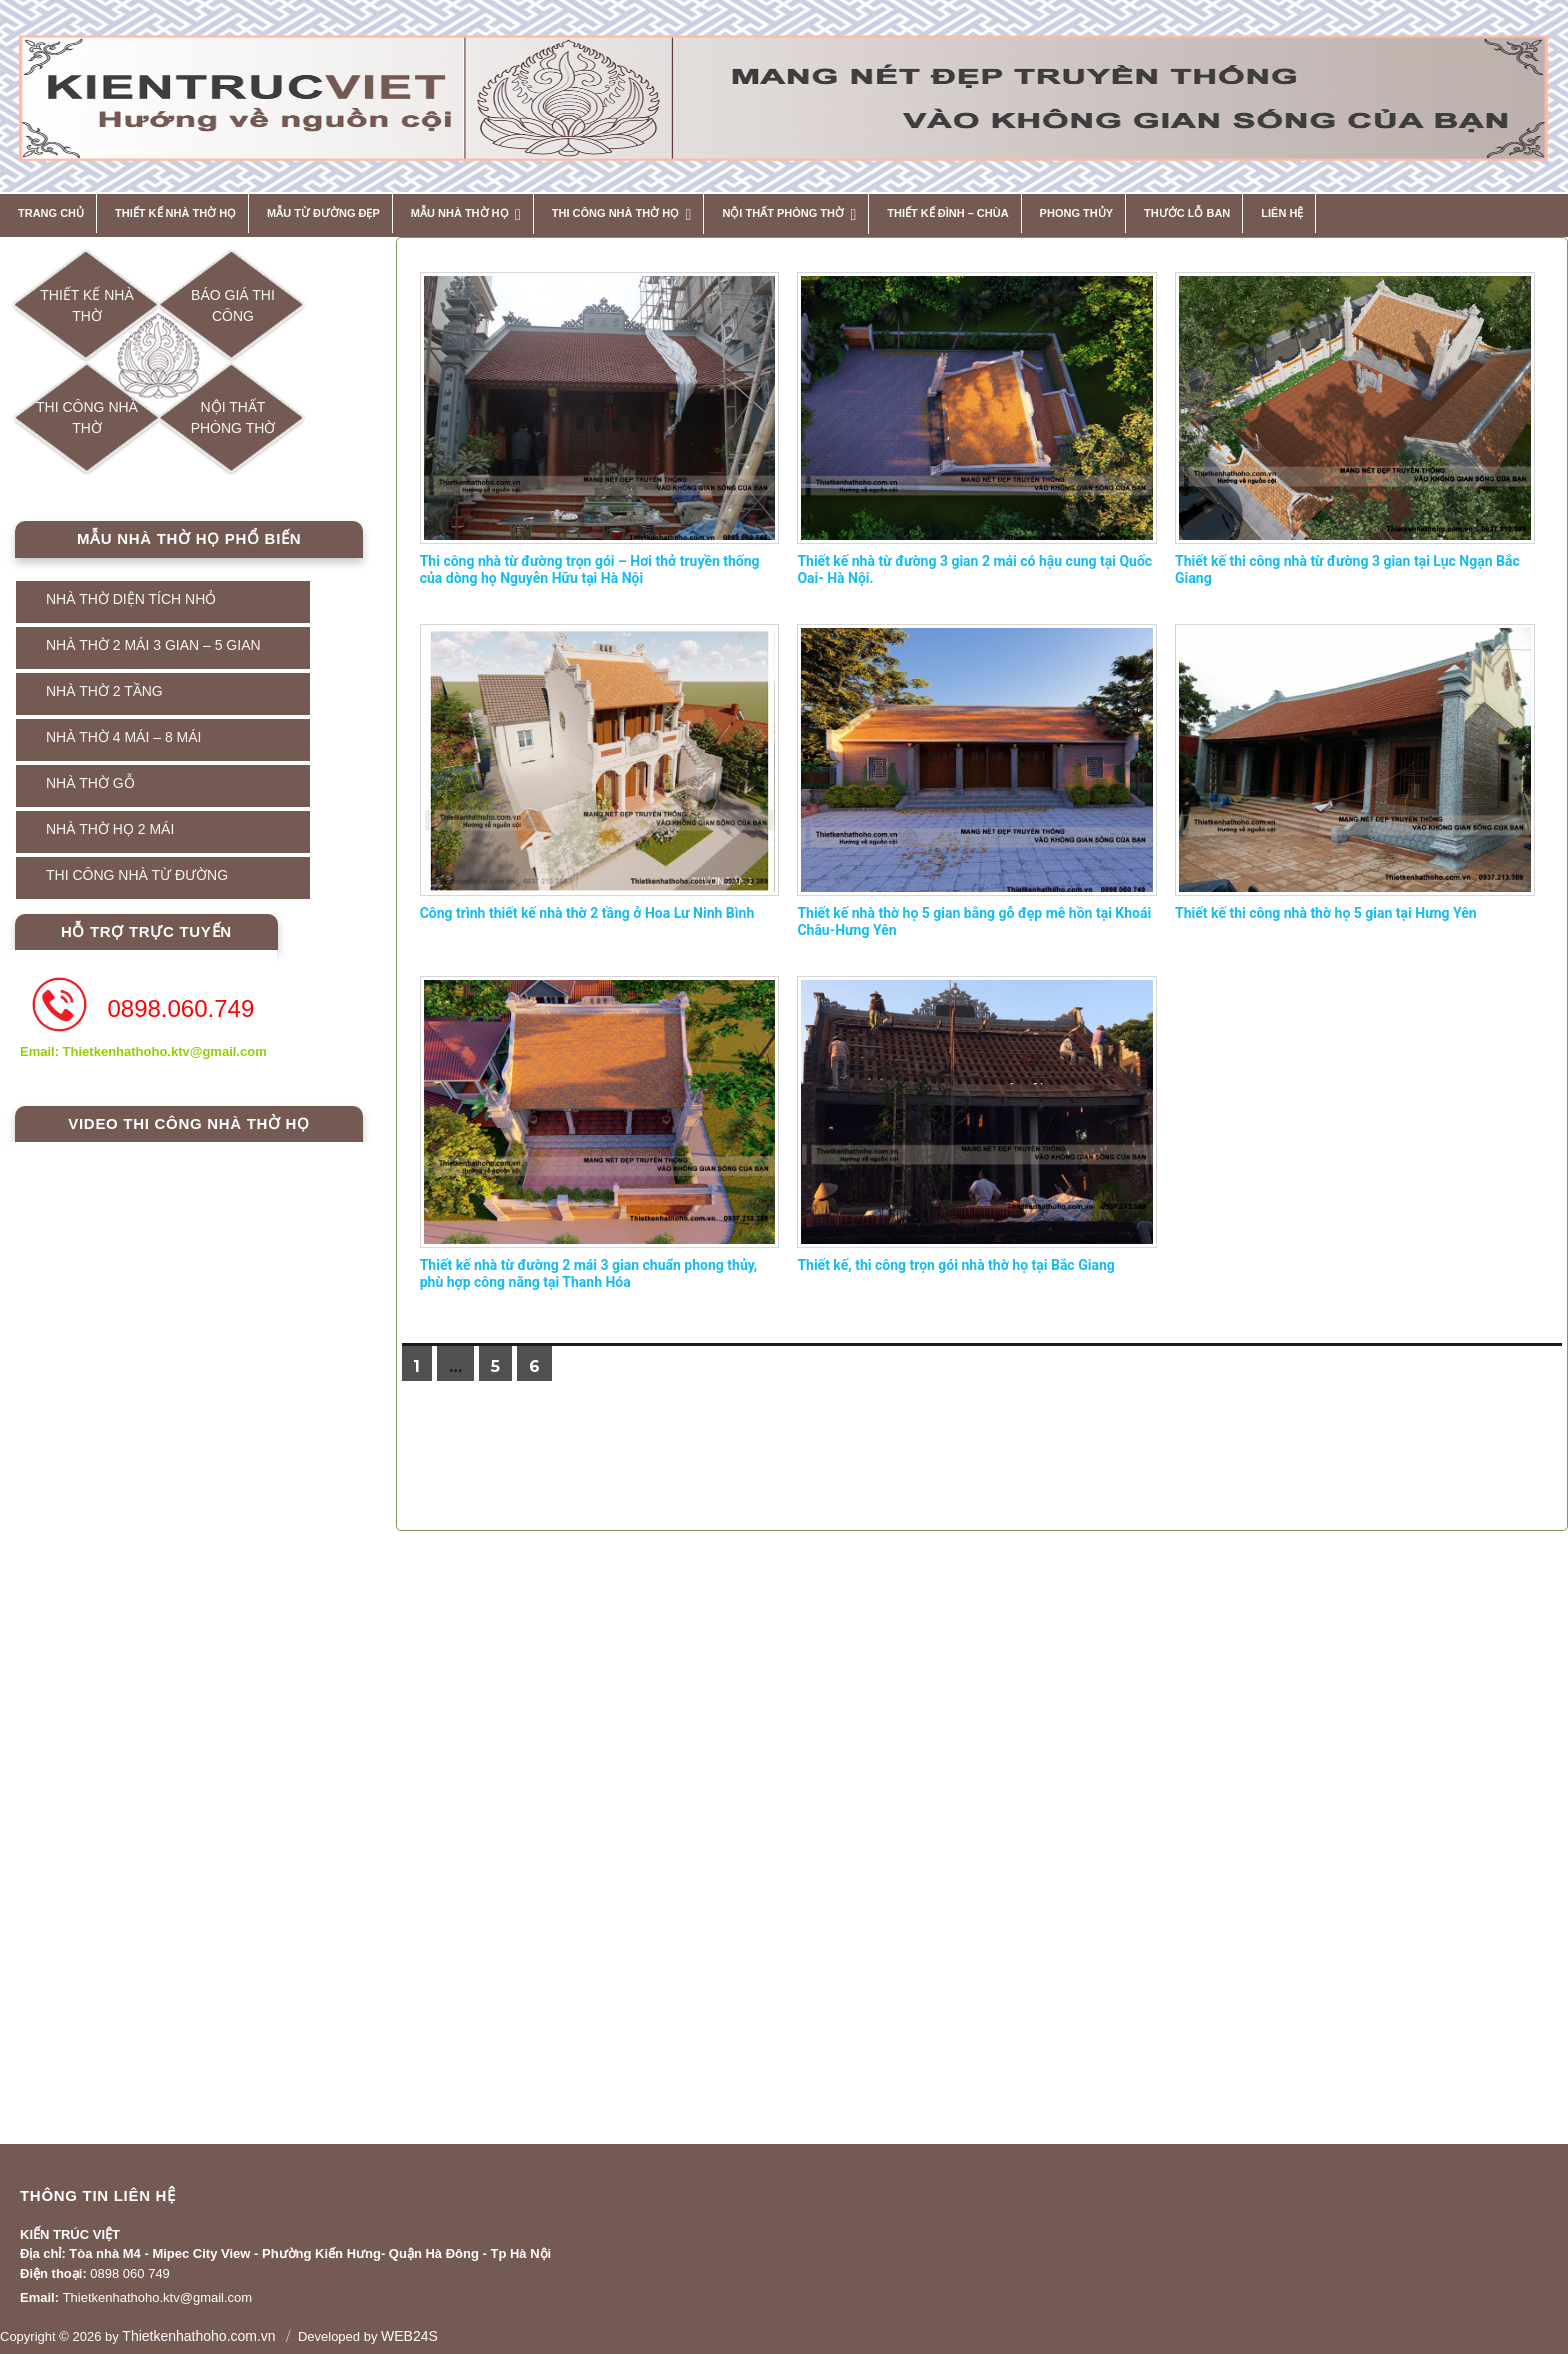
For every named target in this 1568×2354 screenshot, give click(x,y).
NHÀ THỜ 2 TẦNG (104, 691)
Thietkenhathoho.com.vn (198, 2336)
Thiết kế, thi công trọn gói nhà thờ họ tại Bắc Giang (955, 1265)
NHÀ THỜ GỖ (90, 783)
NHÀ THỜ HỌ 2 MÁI (110, 829)
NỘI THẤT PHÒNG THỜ (783, 213)
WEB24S (409, 2336)
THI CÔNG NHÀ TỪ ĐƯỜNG (137, 875)
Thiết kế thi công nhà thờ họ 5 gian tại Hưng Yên (1326, 913)
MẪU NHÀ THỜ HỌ (460, 213)
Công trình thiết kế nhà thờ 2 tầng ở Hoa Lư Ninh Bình (587, 913)
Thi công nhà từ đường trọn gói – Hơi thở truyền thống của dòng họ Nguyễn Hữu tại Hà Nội (590, 570)
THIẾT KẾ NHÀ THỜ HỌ (175, 213)
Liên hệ (1282, 213)
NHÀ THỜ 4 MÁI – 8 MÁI (123, 737)
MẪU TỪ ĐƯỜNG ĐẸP (323, 213)
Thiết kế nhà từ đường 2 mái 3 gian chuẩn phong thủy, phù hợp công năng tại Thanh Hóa (589, 1274)
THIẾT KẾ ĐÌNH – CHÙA (947, 213)
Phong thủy (1076, 213)
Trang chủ (51, 213)
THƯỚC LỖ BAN (1187, 213)
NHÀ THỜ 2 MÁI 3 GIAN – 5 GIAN (153, 645)
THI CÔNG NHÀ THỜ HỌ (615, 213)
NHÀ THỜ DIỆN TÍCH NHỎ (131, 599)
